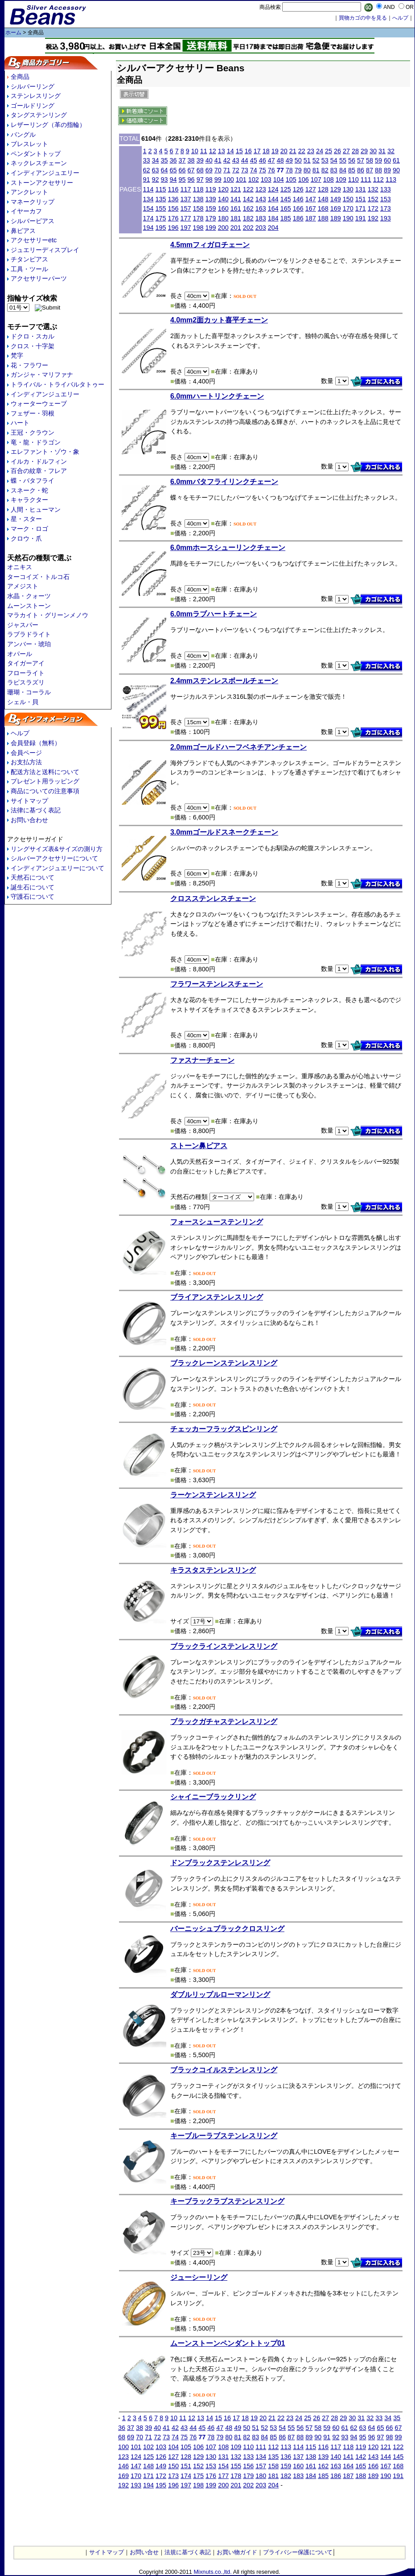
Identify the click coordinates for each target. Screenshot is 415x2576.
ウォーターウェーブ (39, 403)
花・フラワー (29, 365)
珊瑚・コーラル (29, 692)
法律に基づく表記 (36, 810)
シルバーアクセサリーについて (54, 858)
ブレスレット (29, 143)
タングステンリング (39, 114)
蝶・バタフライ (32, 480)
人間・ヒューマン (36, 509)
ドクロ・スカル (32, 336)
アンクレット (29, 192)
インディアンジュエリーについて (57, 868)
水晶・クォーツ (29, 595)
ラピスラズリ (26, 682)
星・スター (26, 518)
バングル (23, 134)
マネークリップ (32, 201)
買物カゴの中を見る (363, 18)
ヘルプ (20, 733)
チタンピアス (29, 259)
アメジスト (22, 586)
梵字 (17, 355)
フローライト (26, 673)
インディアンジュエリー (45, 172)
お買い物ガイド (237, 2552)
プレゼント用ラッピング (45, 781)
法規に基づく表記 (187, 2552)
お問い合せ (144, 2552)
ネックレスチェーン (39, 163)
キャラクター (29, 499)
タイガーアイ (26, 663)
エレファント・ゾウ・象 (45, 451)
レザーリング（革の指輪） (48, 124)
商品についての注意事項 (45, 791)
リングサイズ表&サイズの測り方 (57, 848)
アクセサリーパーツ (39, 278)
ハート (20, 422)
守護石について (32, 896)
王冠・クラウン (32, 432)
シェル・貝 (22, 701)
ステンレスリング (36, 95)
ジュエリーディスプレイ (45, 249)
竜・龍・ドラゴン (36, 442)
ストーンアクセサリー (42, 182)
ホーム (13, 32)
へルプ (400, 18)
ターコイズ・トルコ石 (38, 576)
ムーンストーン (29, 605)
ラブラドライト (29, 634)
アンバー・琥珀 (29, 644)
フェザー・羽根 (32, 413)
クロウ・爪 (26, 538)
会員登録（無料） (36, 742)
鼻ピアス (23, 230)
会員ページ (26, 752)
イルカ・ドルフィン (39, 461)
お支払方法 (26, 762)
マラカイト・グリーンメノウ (47, 615)
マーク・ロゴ (29, 528)
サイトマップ (29, 800)
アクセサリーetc (34, 240)
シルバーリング (32, 86)
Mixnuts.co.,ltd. (212, 2571)
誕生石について (32, 887)
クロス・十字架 (32, 346)
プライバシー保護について (298, 2552)
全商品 (20, 76)
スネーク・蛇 (29, 490)
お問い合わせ (29, 819)
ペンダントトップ (36, 153)
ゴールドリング (32, 105)
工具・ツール (29, 269)
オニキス (19, 567)
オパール (19, 653)
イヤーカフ (26, 211)
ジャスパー (22, 624)
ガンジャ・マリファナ (42, 374)
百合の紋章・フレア (39, 470)
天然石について (32, 877)
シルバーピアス (32, 220)
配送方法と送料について (45, 771)
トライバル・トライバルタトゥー (57, 384)
